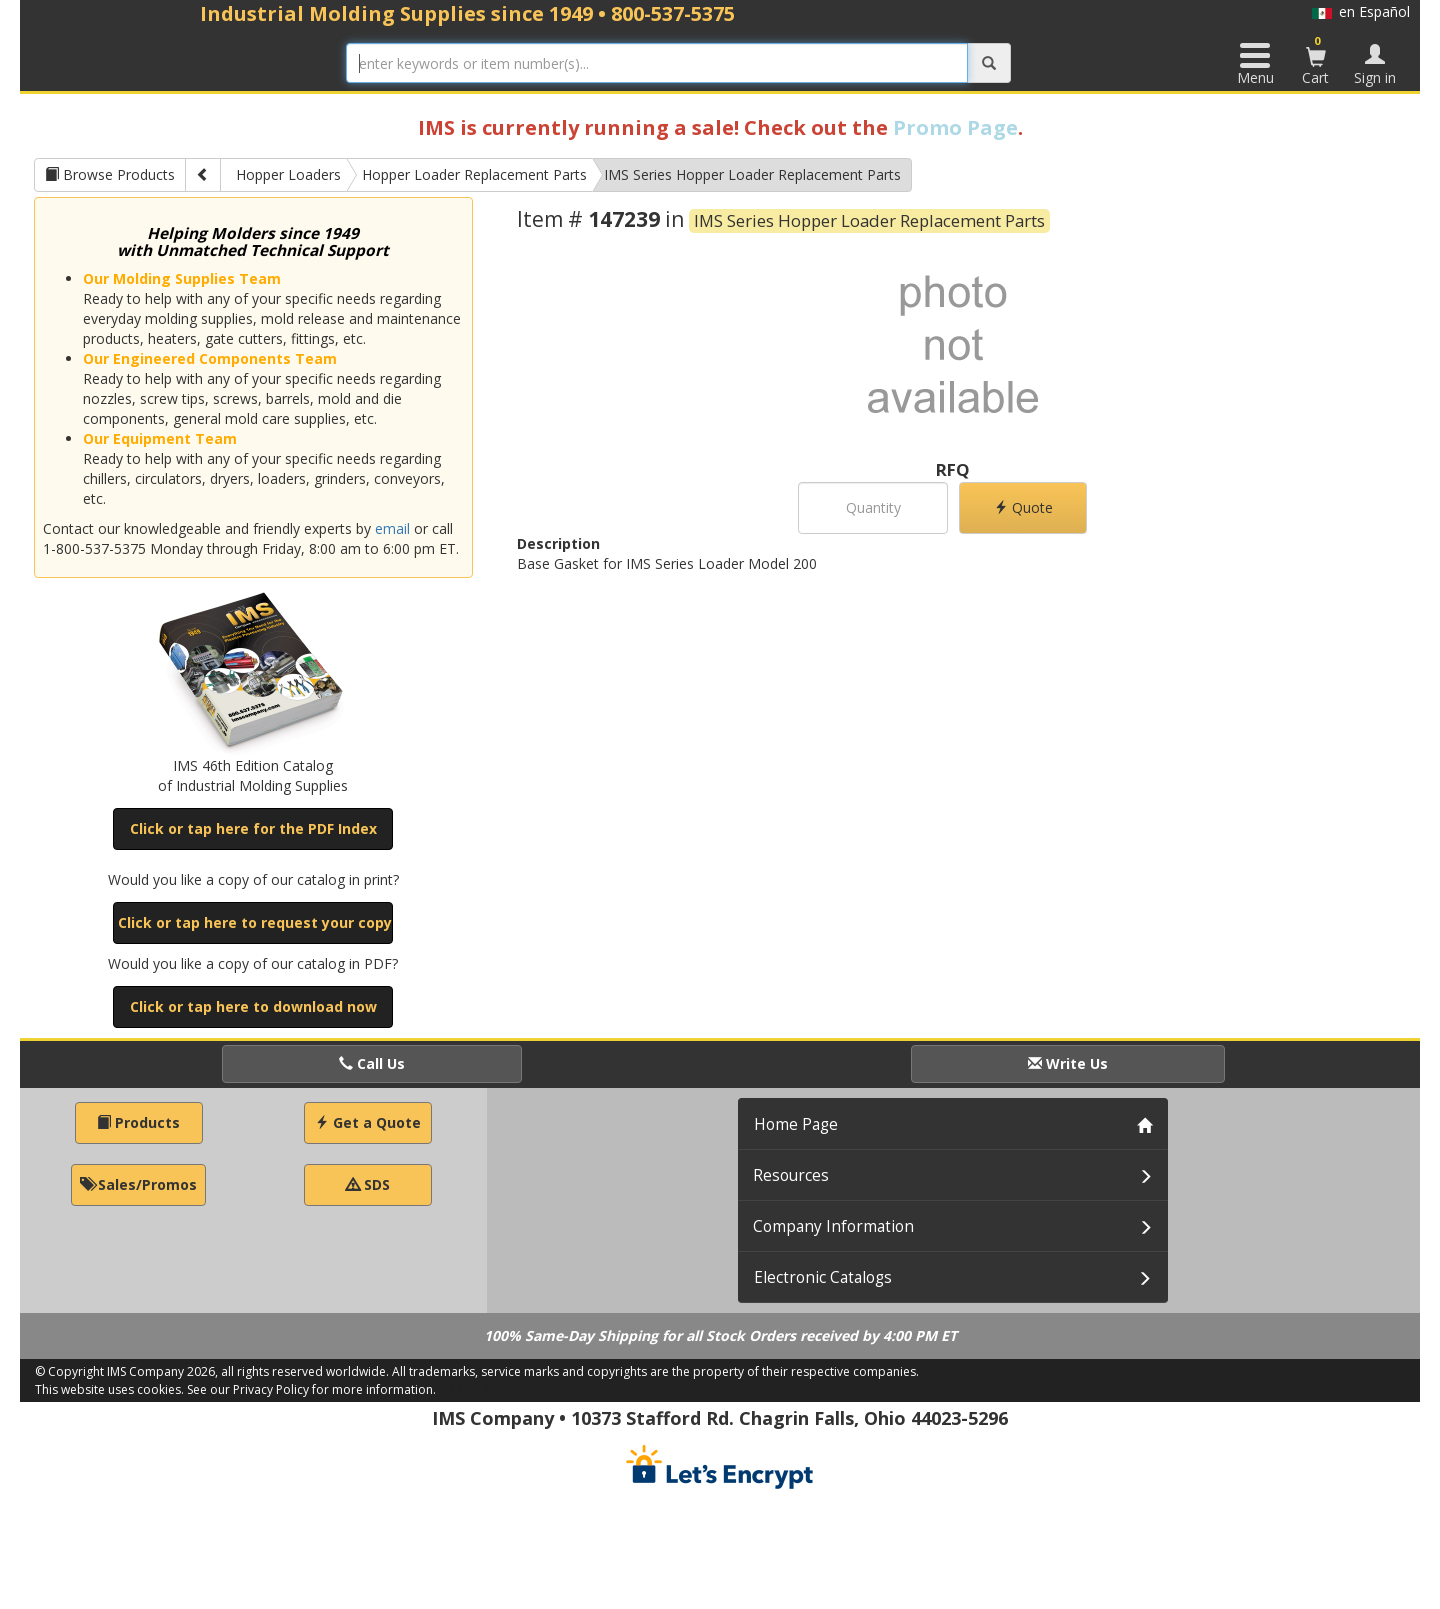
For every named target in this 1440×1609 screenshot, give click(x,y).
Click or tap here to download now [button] (253, 1006)
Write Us (1068, 1063)
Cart (1316, 60)
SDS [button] (368, 1184)
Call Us (372, 1063)
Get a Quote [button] (368, 1122)
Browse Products (110, 174)
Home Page (796, 1124)
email (392, 528)
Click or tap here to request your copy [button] (255, 922)
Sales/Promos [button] (138, 1184)
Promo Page (955, 127)
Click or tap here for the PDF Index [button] (253, 828)
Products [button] (138, 1122)
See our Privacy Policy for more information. (311, 1389)
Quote (1023, 507)
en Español (1361, 11)
